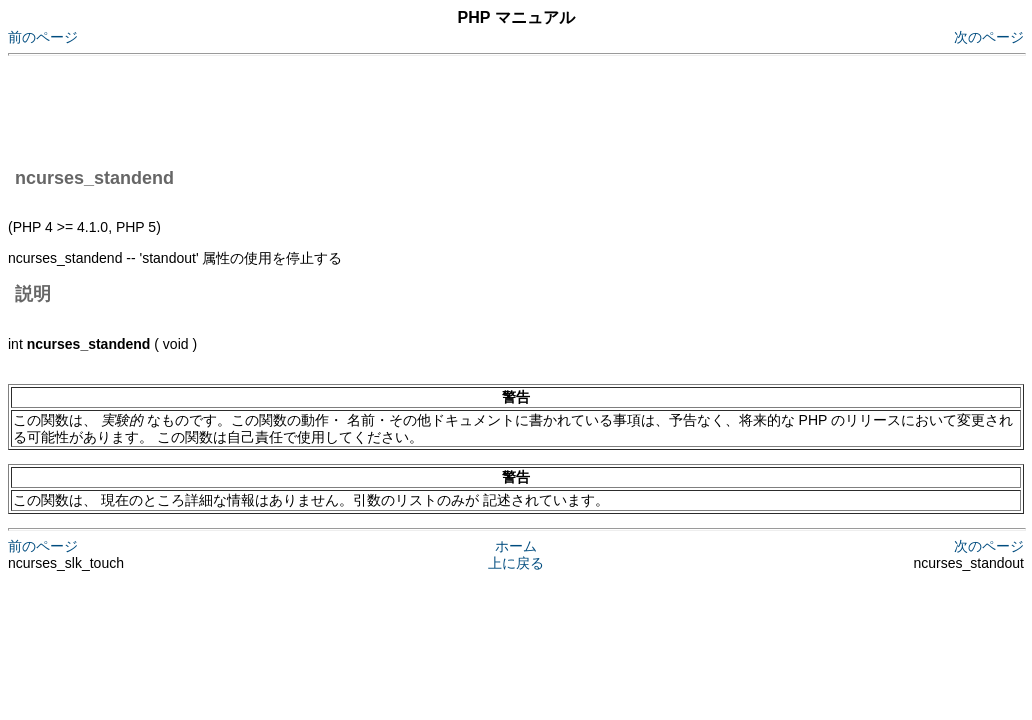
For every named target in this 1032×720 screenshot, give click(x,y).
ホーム (516, 546)
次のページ (989, 37)
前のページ (43, 37)
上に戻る (516, 563)
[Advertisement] (372, 108)
